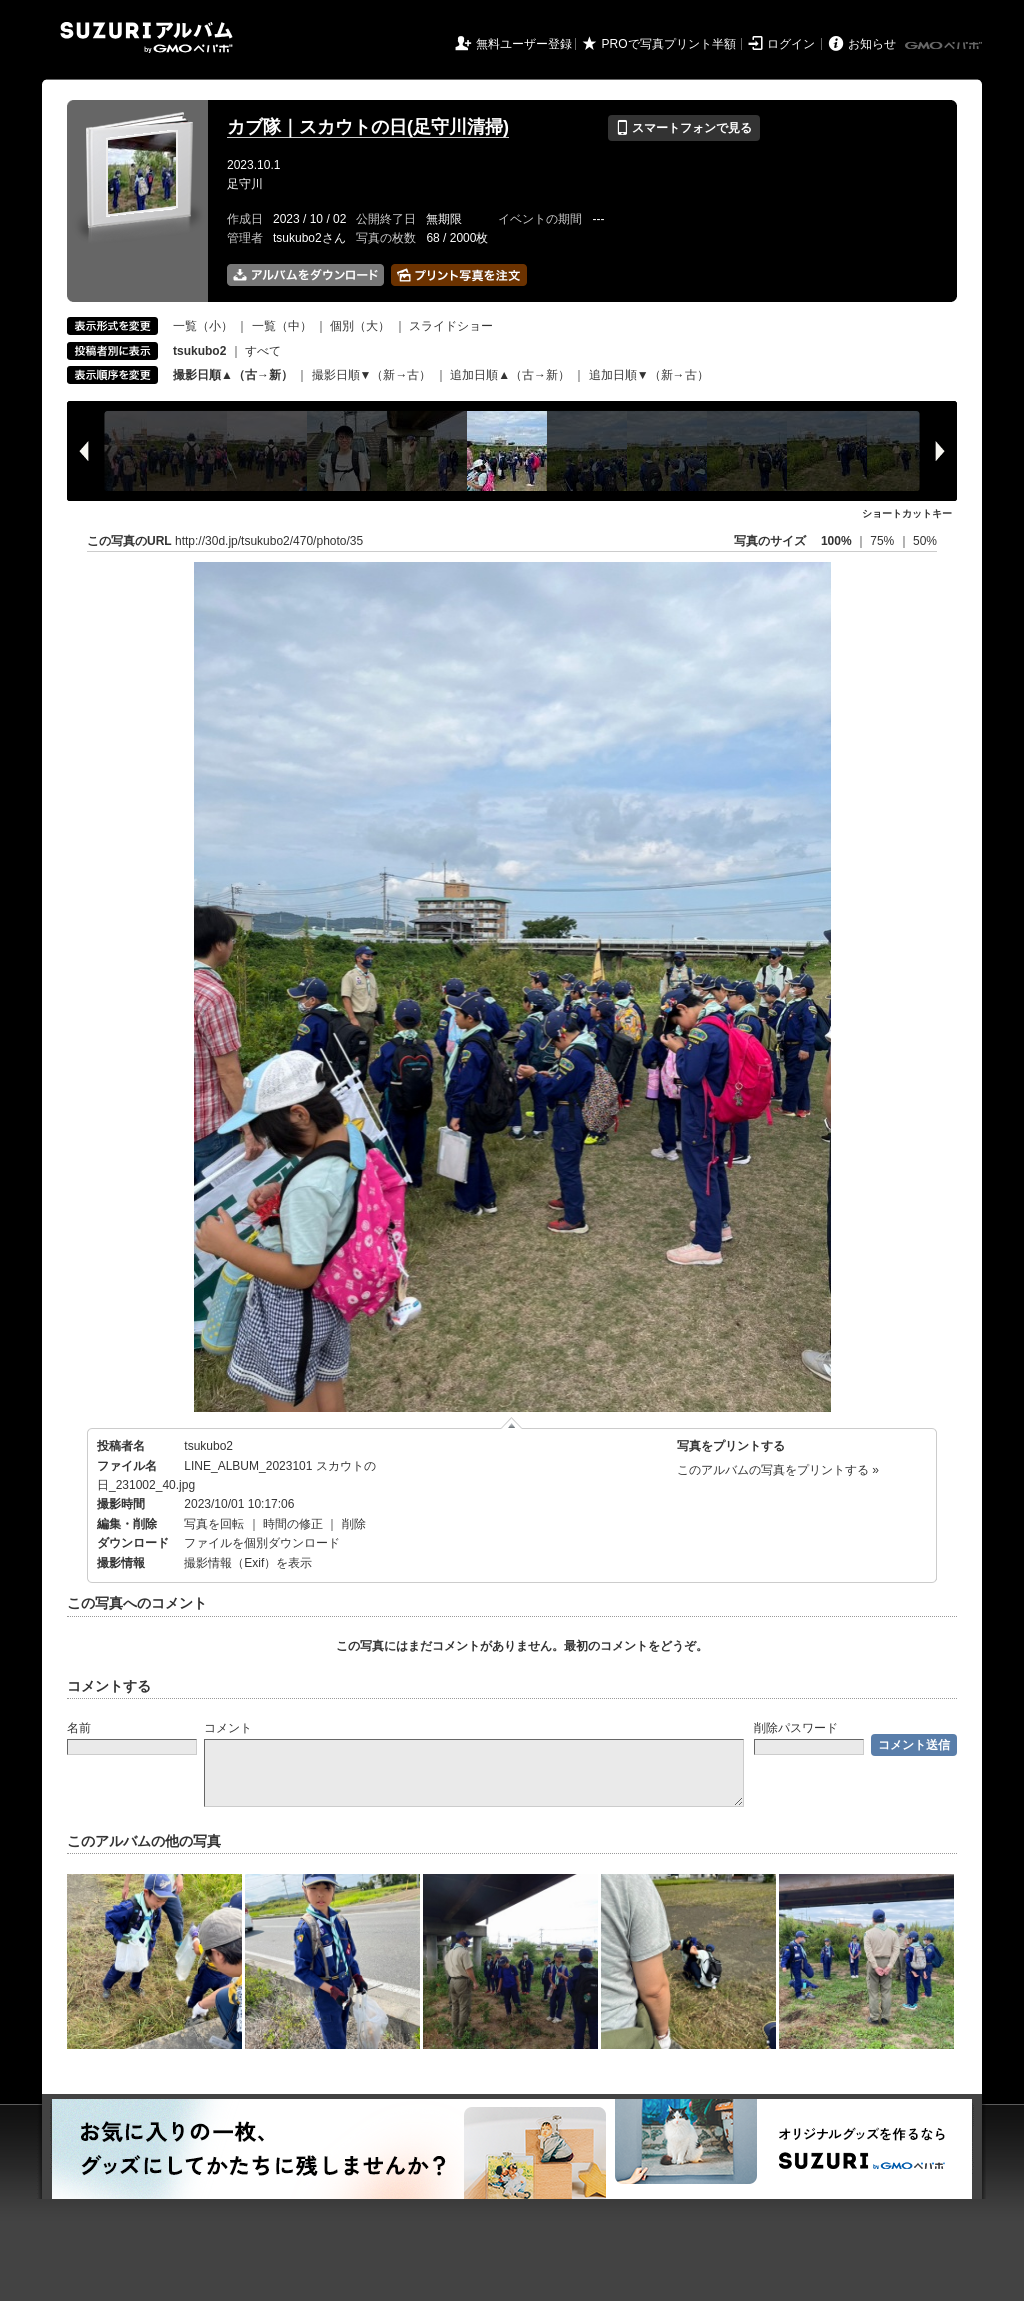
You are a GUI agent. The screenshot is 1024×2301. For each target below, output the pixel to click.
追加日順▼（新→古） (649, 375)
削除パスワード (796, 1728)
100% (836, 541)
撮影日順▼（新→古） (372, 375)
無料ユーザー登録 (524, 44)
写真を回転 (214, 1524)
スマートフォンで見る (683, 128)
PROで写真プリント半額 (669, 44)
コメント (228, 1728)
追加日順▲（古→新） (510, 375)
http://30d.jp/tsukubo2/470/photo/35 (269, 541)
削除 (354, 1524)
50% (925, 541)
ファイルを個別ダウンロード (262, 1543)
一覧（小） (203, 326)
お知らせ (872, 44)
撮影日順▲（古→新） (233, 375)
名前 (79, 1728)
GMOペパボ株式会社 (945, 46)
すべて (263, 351)
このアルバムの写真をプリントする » (778, 1470)
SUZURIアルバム (146, 37)
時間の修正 (293, 1524)
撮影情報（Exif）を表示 (248, 1563)
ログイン (791, 44)
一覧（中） (282, 326)
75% (883, 541)
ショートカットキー (907, 513)
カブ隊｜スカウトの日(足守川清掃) (368, 127)
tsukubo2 (208, 1446)
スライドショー (451, 326)
